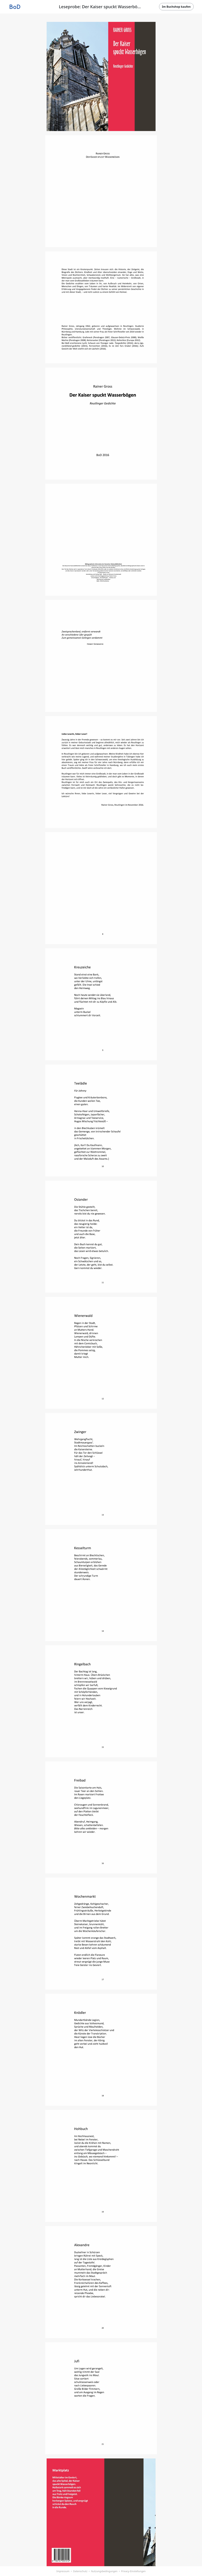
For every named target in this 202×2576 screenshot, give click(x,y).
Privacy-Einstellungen (133, 2571)
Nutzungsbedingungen (104, 2571)
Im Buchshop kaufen (176, 7)
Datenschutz (80, 2571)
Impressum (62, 2571)
